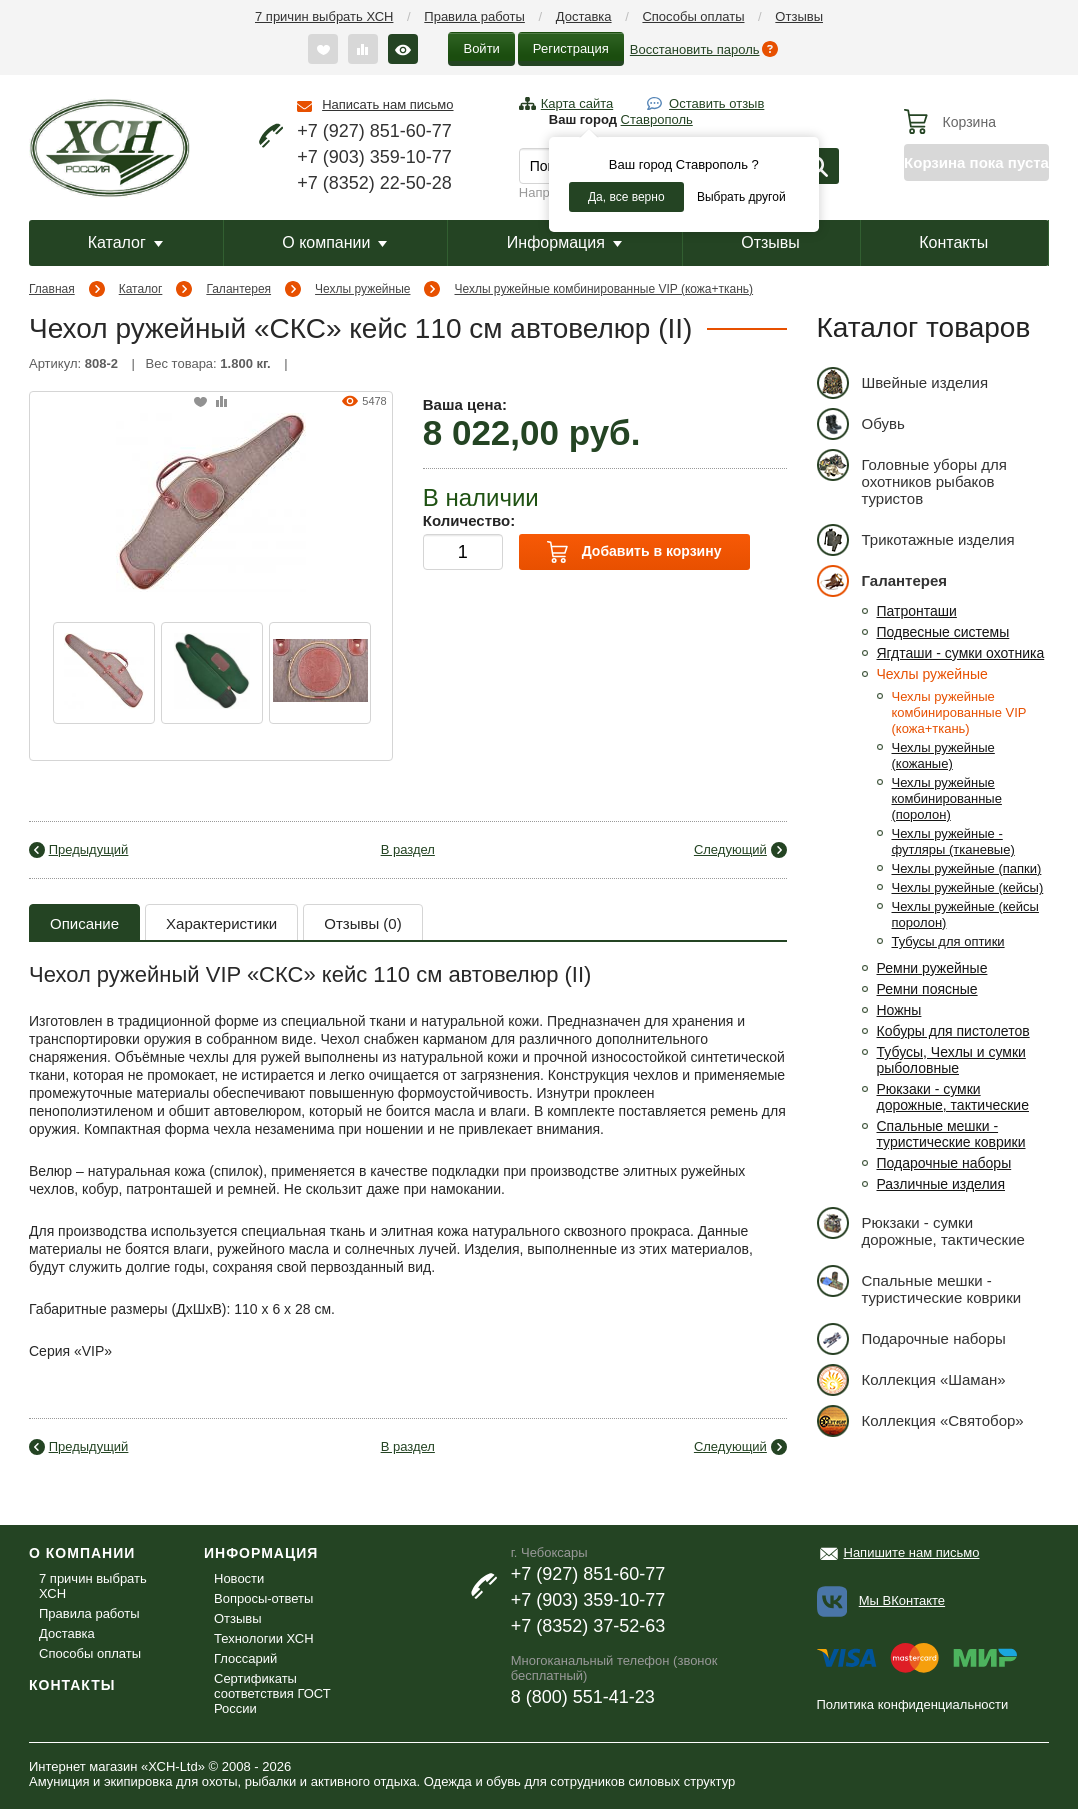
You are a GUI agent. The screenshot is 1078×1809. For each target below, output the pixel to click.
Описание (84, 923)
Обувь (861, 423)
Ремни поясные (927, 989)
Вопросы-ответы (263, 1598)
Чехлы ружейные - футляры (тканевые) (953, 841)
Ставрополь (657, 119)
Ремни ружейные (932, 968)
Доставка (584, 16)
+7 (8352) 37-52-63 (588, 1626)
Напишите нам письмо (912, 1552)
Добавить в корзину (634, 552)
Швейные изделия (903, 382)
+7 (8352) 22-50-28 (374, 183)
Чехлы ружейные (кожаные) (943, 755)
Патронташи (917, 611)
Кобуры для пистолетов (953, 1031)
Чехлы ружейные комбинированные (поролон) (947, 798)
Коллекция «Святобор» (920, 1420)
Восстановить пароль (695, 49)
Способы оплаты (693, 16)
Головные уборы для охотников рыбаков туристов (912, 478)
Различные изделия (941, 1184)
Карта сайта (577, 103)
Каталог (125, 242)
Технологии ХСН (264, 1638)
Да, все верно (626, 197)
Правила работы (474, 16)
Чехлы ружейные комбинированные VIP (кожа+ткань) (604, 289)
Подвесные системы (943, 632)
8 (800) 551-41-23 (583, 1697)
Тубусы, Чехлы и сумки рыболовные (951, 1060)
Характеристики (221, 923)
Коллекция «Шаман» (911, 1379)
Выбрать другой (741, 197)
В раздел (408, 849)
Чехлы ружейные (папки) (967, 868)
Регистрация (571, 48)
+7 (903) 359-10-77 (374, 157)
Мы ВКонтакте (902, 1600)
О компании (334, 242)
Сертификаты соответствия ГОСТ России (272, 1693)
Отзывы (799, 16)
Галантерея (238, 289)
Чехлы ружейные (362, 289)
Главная (52, 289)
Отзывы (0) (362, 923)
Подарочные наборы (944, 1163)
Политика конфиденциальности (913, 1704)
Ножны (899, 1010)
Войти (481, 48)
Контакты (953, 242)
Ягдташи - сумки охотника (961, 653)
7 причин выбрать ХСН (324, 16)
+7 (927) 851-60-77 (374, 131)
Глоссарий (245, 1658)
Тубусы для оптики (948, 941)
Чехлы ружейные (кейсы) (968, 887)
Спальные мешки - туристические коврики (951, 1134)
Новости (239, 1578)
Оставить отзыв (716, 103)
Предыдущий (89, 849)
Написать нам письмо (387, 104)
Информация (564, 242)
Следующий (730, 849)
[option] (104, 673)
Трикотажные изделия (916, 539)
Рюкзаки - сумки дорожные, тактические (953, 1097)
